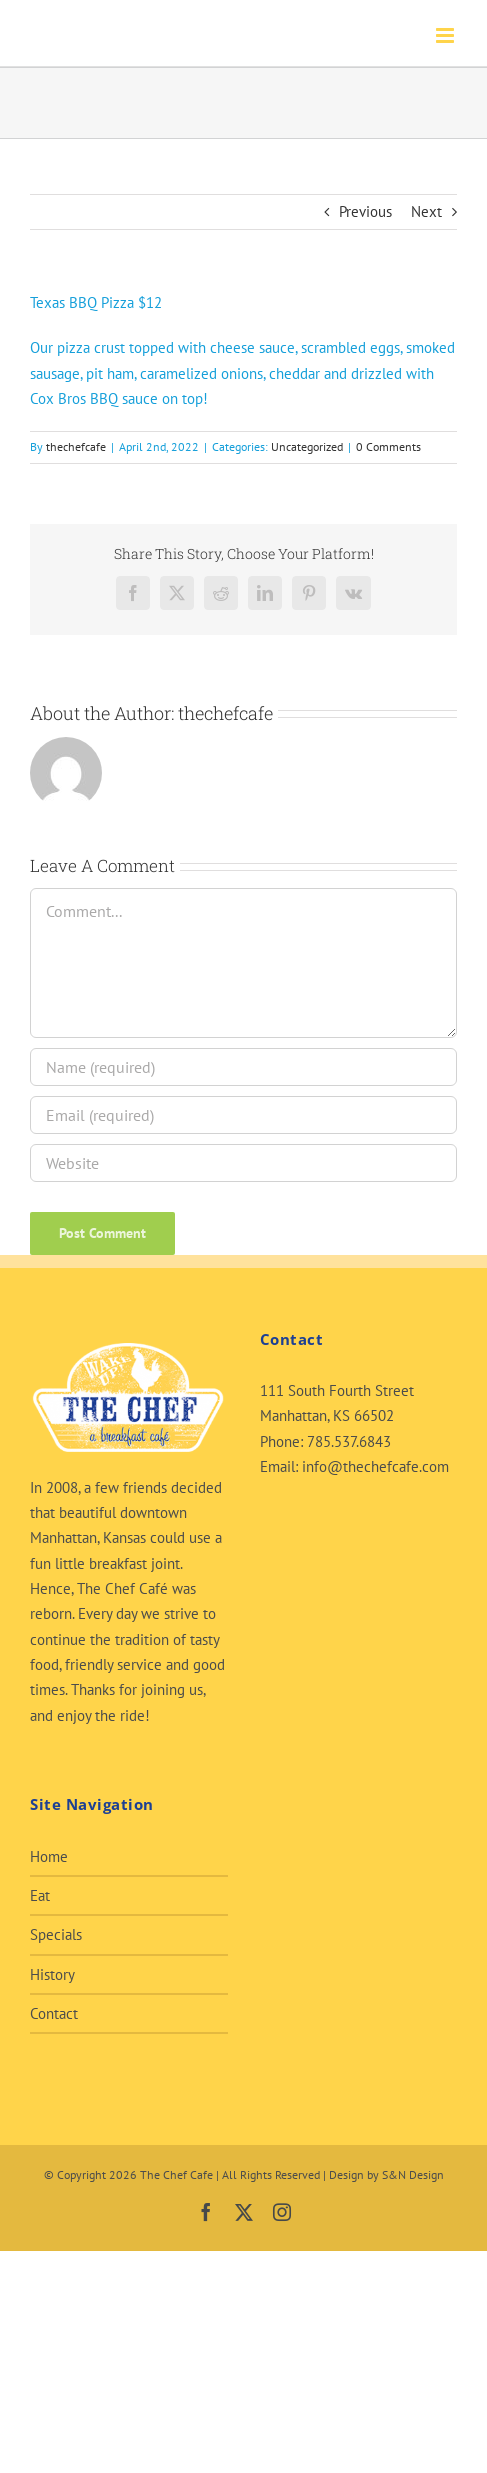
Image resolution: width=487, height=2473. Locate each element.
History (52, 1974)
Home (49, 1856)
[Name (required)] (243, 1067)
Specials (56, 1934)
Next (426, 211)
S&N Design (413, 2174)
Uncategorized (307, 446)
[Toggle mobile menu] (446, 35)
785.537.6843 (349, 1441)
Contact (54, 2013)
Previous (365, 211)
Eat (40, 1895)
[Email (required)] (243, 1115)
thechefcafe (76, 446)
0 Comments (388, 446)
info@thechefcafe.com (375, 1466)
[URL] (243, 1163)
